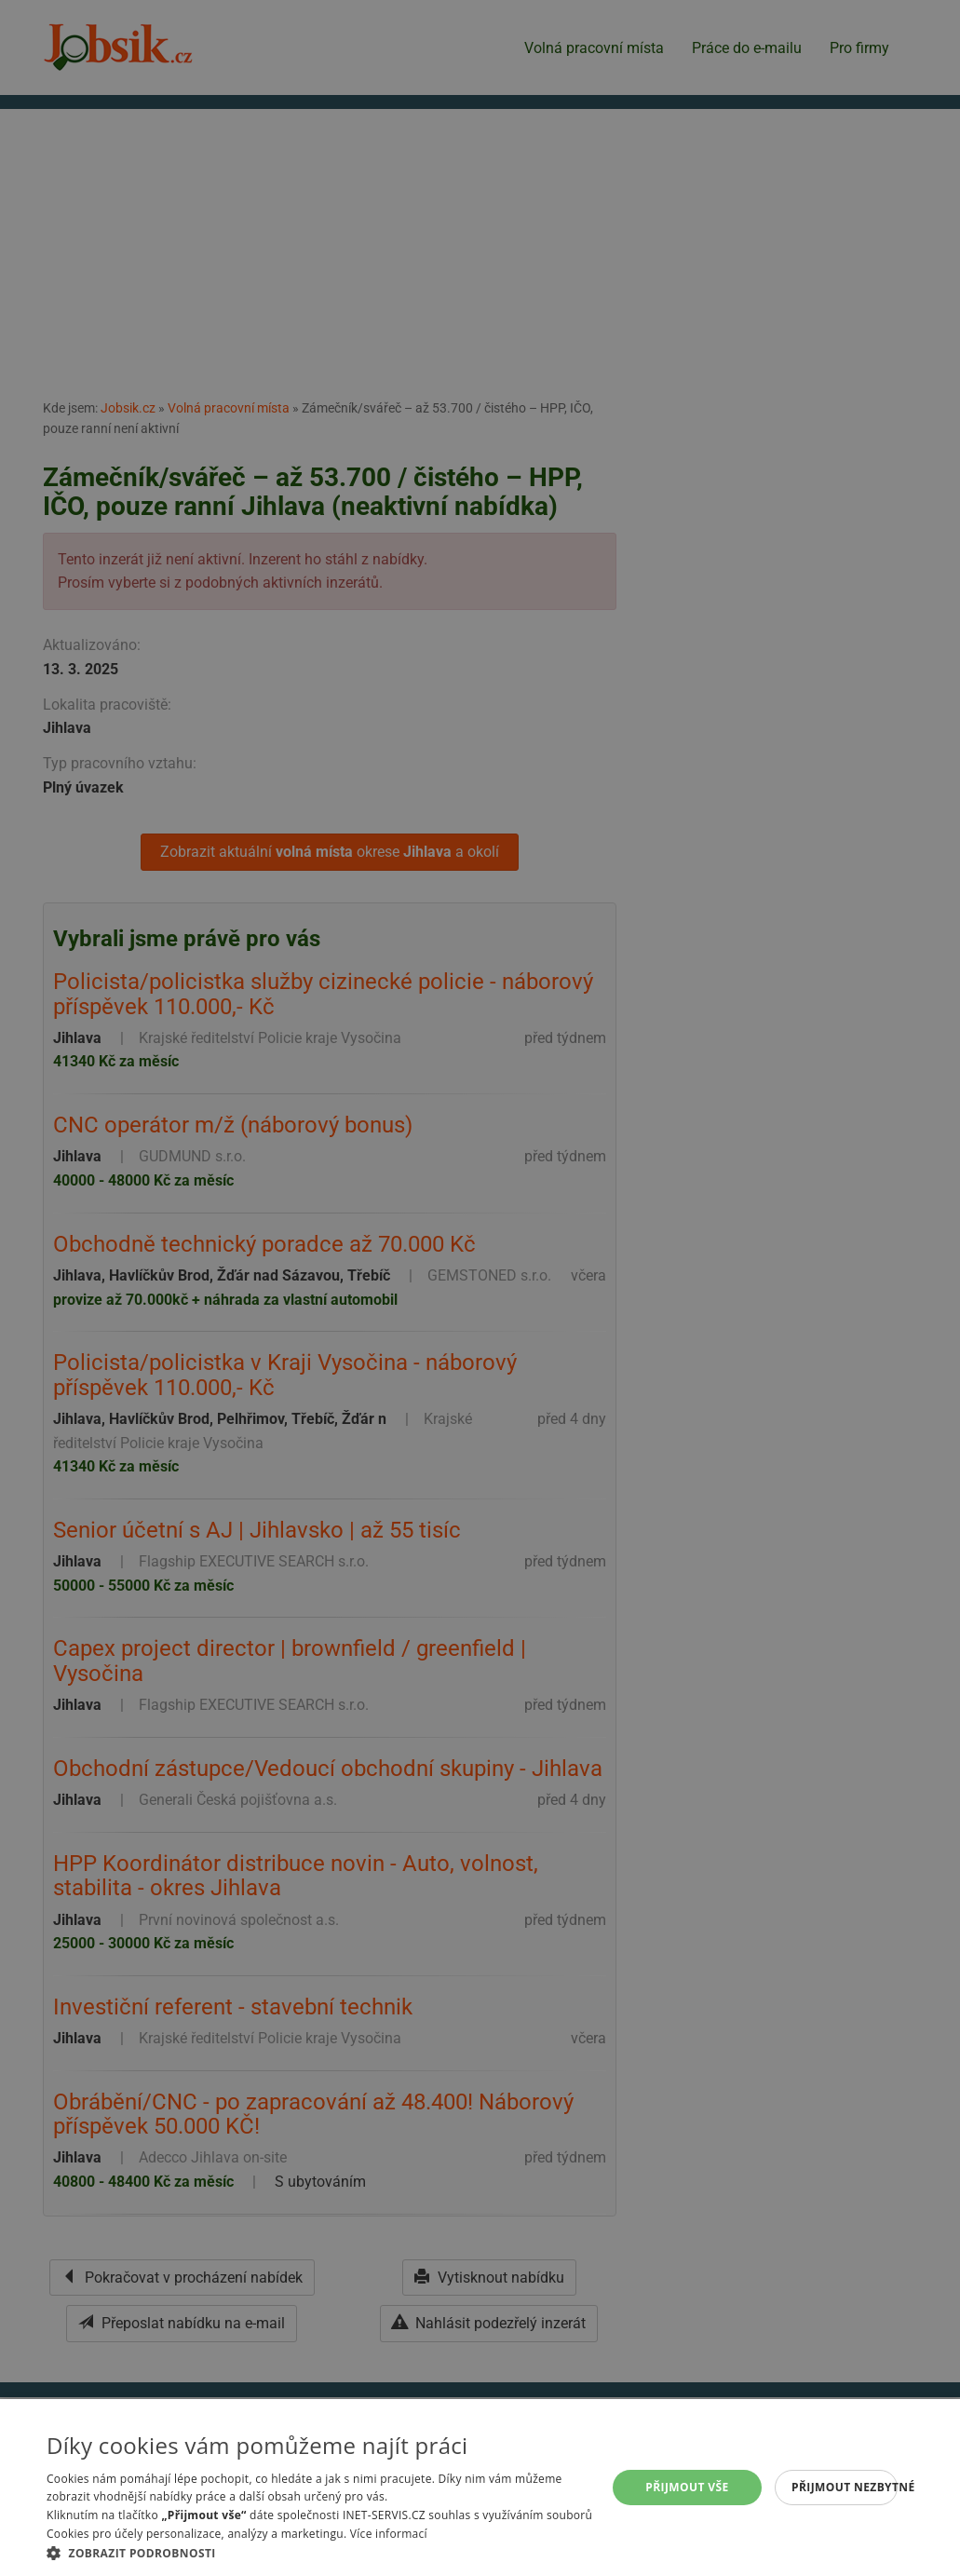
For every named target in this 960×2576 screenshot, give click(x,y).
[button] (325, 2552)
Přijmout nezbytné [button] (844, 2487)
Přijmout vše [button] (686, 2487)
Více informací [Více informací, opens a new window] (388, 2534)
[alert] (480, 1288)
